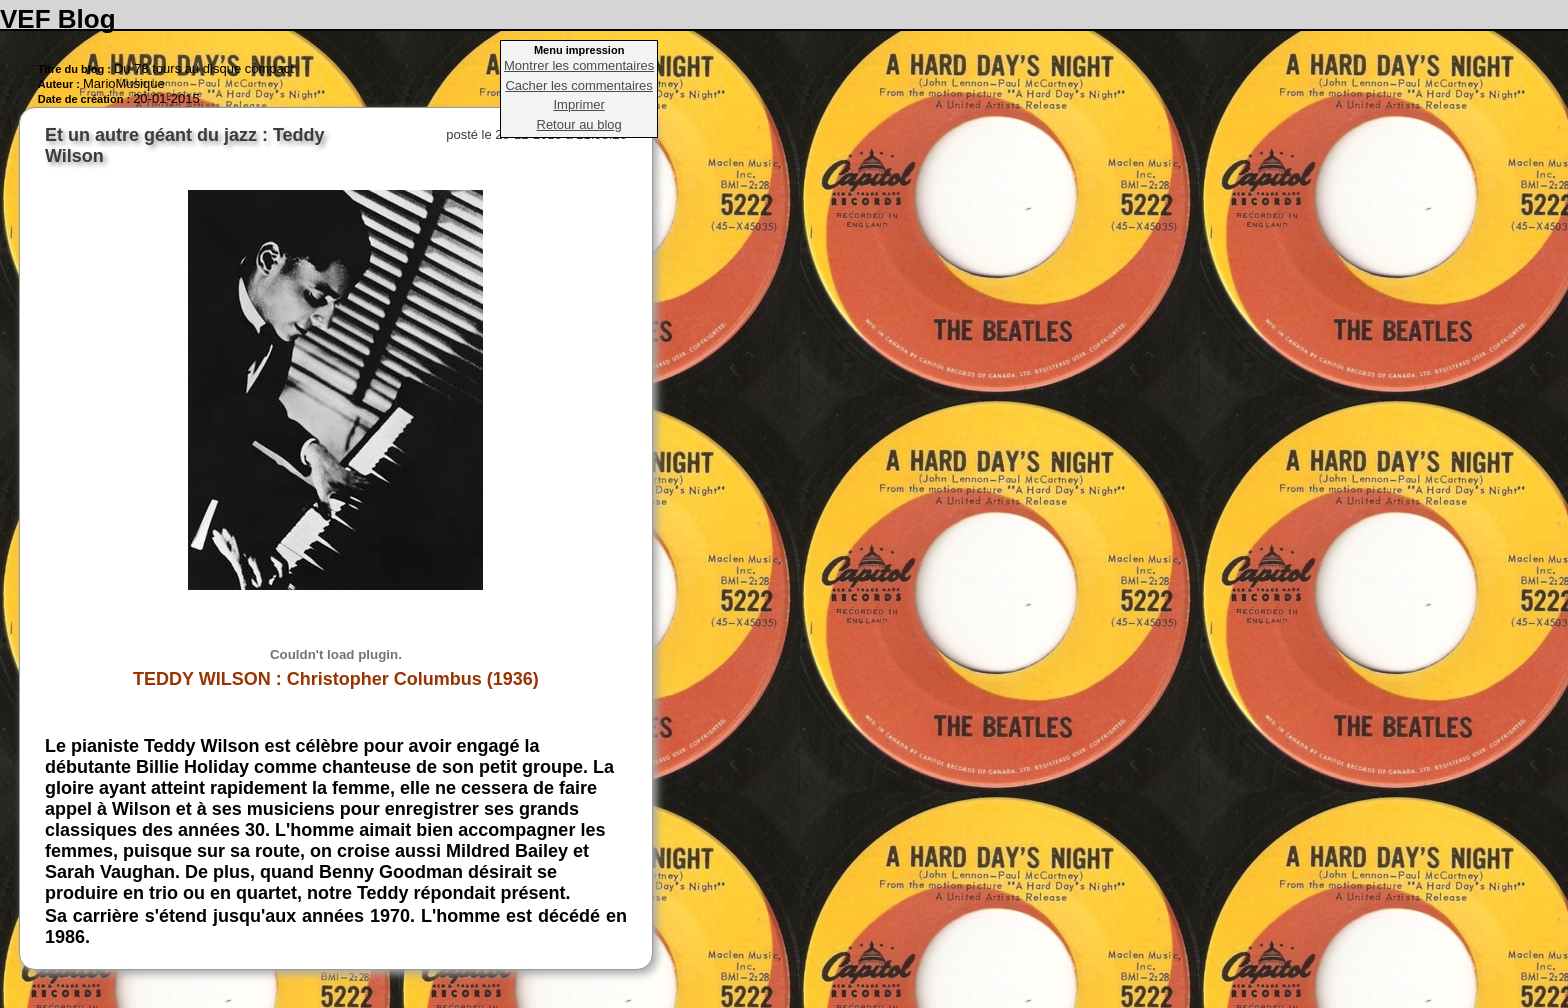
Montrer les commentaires (579, 65)
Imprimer (579, 104)
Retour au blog (579, 124)
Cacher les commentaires (578, 85)
